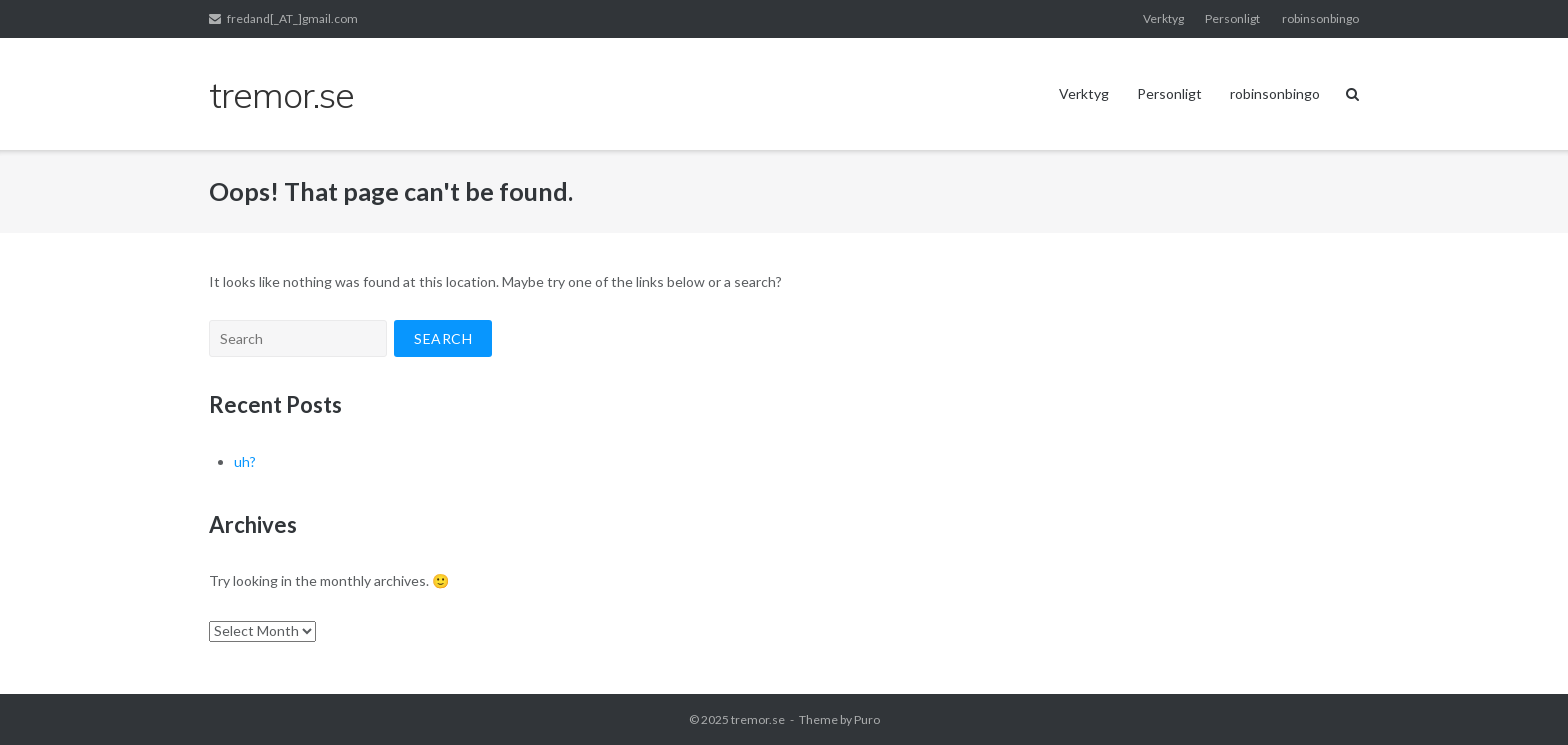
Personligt (1232, 18)
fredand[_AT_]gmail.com (292, 18)
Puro (867, 719)
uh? (245, 461)
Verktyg (1163, 18)
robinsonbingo (1320, 18)
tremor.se (758, 719)
